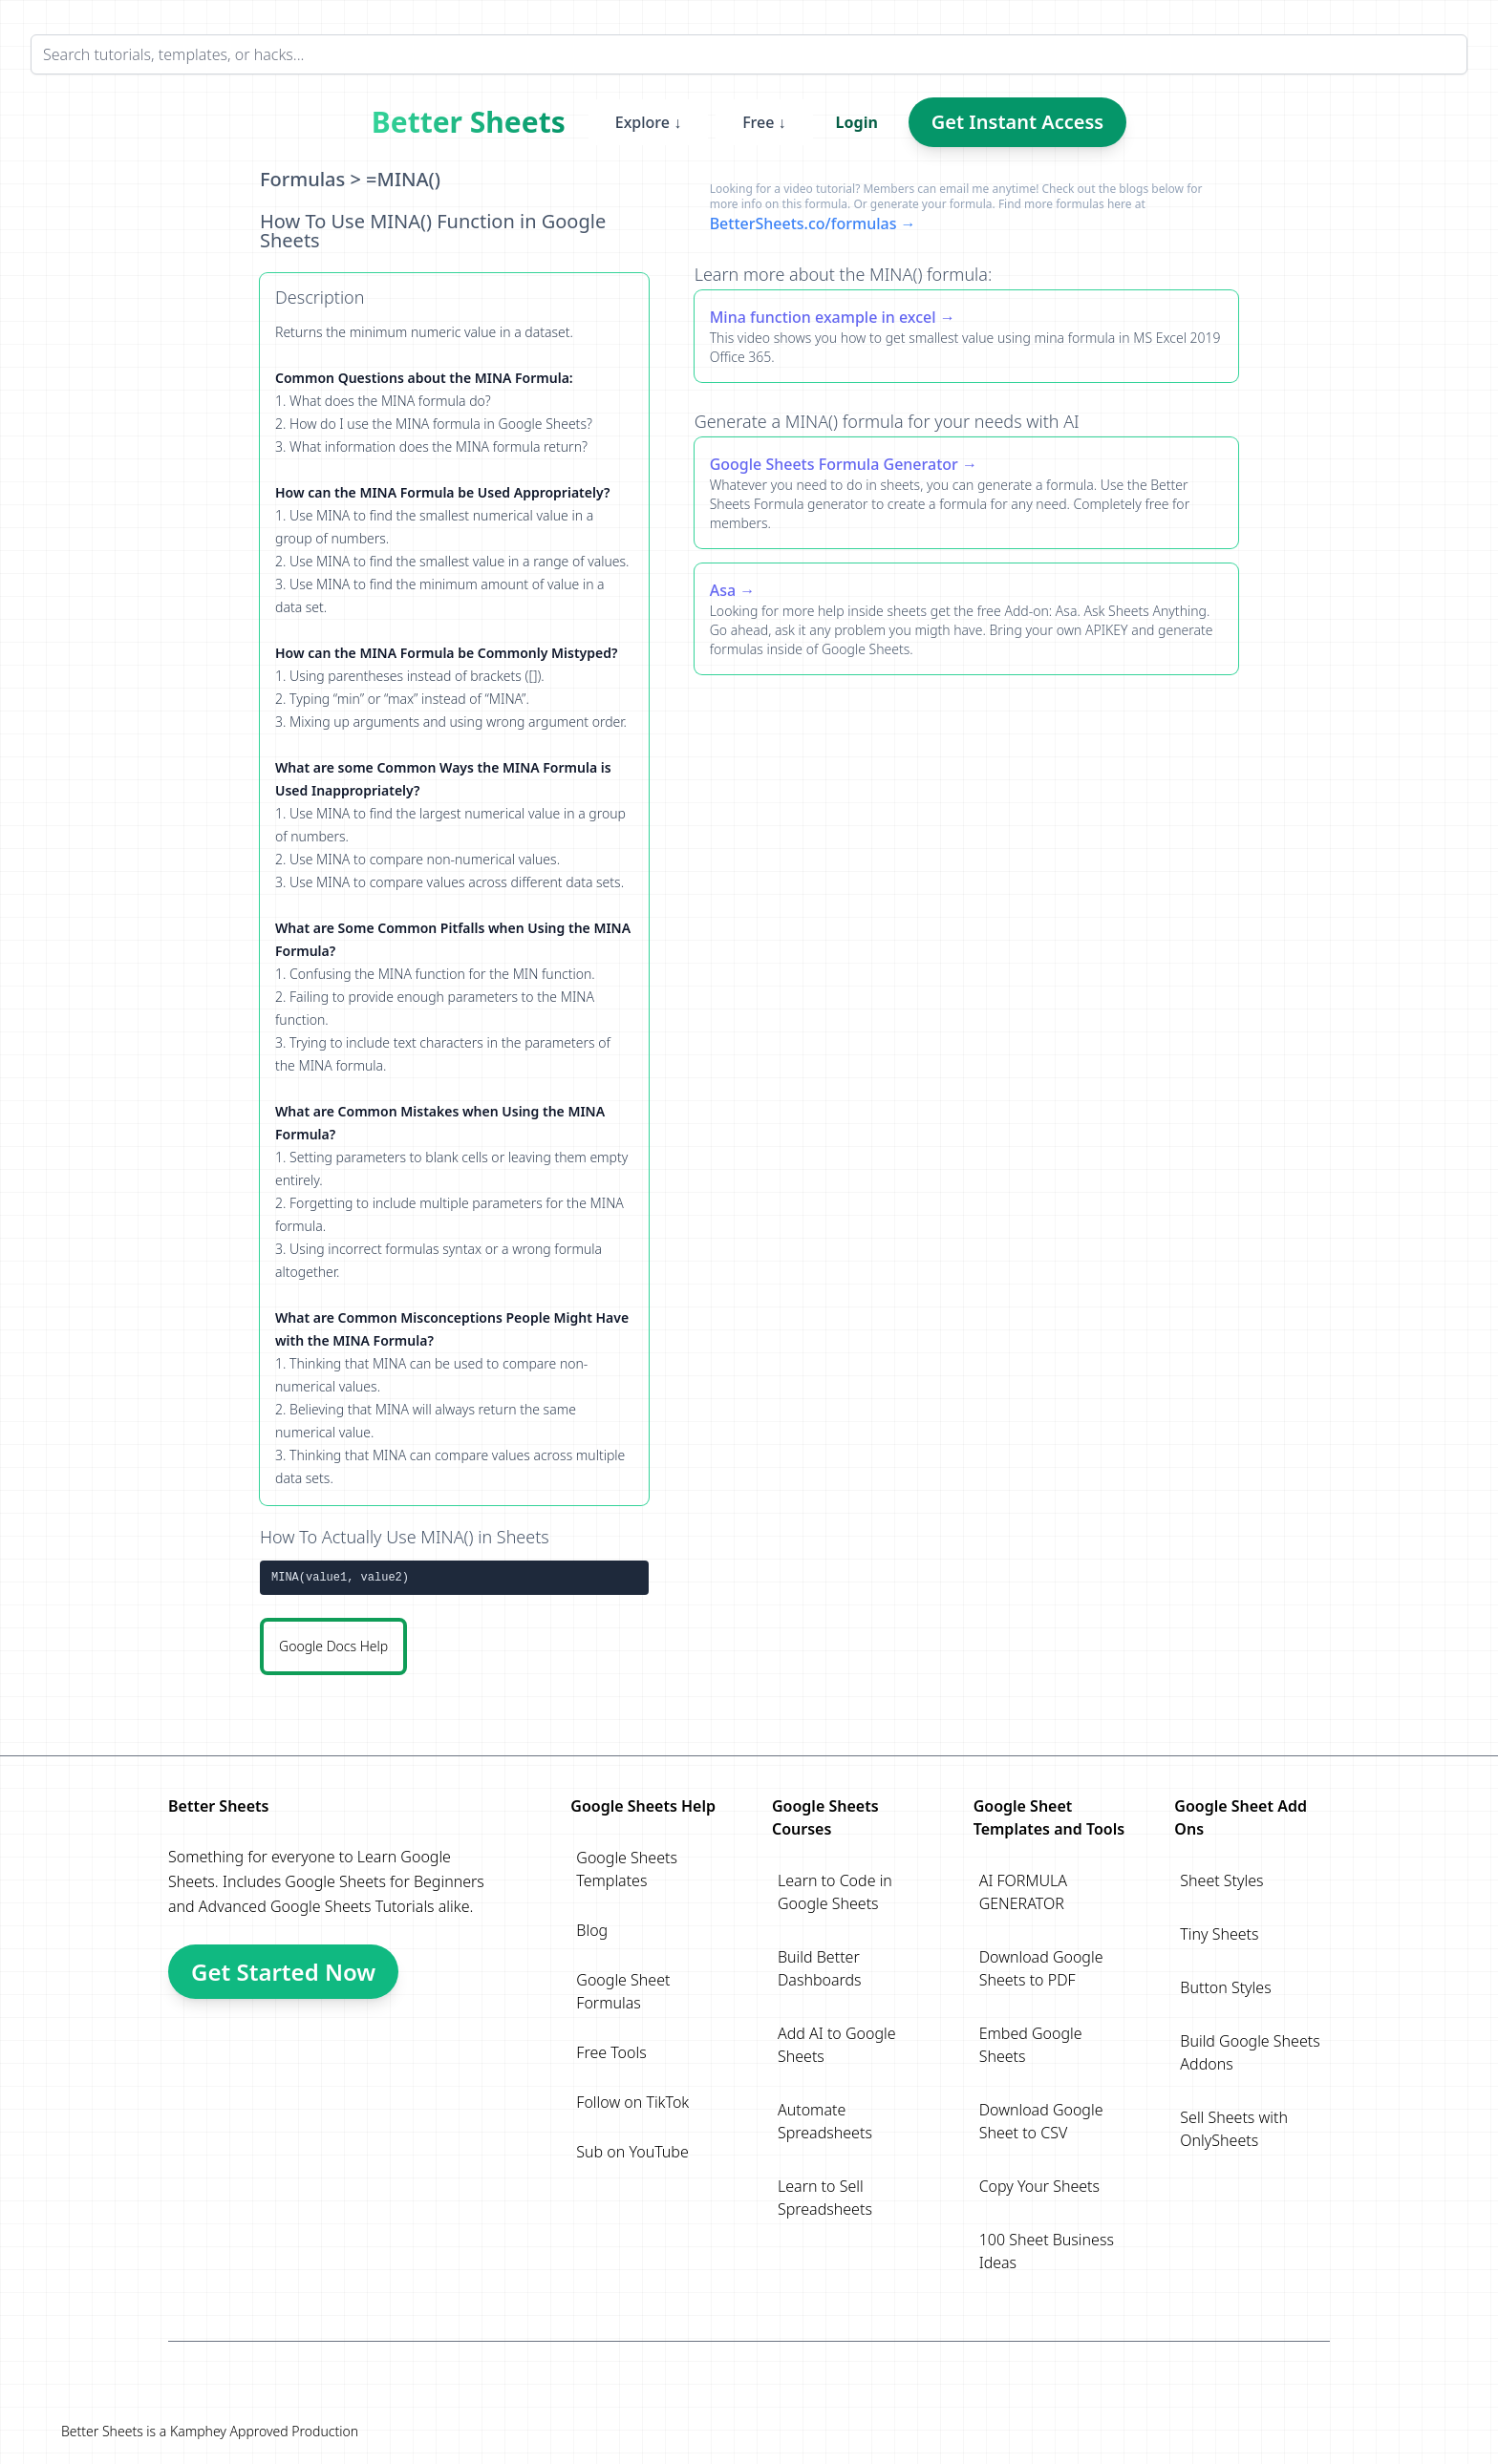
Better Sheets (469, 122)
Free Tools (611, 2052)
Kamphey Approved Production (264, 2431)
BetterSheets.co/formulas (803, 223)
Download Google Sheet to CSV (1041, 2121)
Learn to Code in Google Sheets (835, 1892)
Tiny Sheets (1219, 1933)
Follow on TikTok (632, 2102)
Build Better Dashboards (820, 1968)
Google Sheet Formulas (623, 1991)
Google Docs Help (333, 1646)
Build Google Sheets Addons (1249, 2052)
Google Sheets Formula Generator (834, 464)
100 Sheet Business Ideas (1046, 2251)
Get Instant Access (1017, 122)
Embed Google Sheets (1030, 2045)
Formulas (302, 179)
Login (857, 122)
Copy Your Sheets (1039, 2186)
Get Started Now (283, 1971)
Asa (723, 590)
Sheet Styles (1221, 1880)
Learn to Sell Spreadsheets (825, 2198)
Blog (592, 1930)
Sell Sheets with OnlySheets (1234, 2129)
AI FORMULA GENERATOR (1023, 1892)
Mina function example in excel (823, 317)
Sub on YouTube (632, 2151)
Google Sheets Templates (626, 1869)
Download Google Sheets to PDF (1041, 1968)
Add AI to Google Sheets (837, 2045)
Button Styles (1225, 1987)
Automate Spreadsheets (825, 2121)
